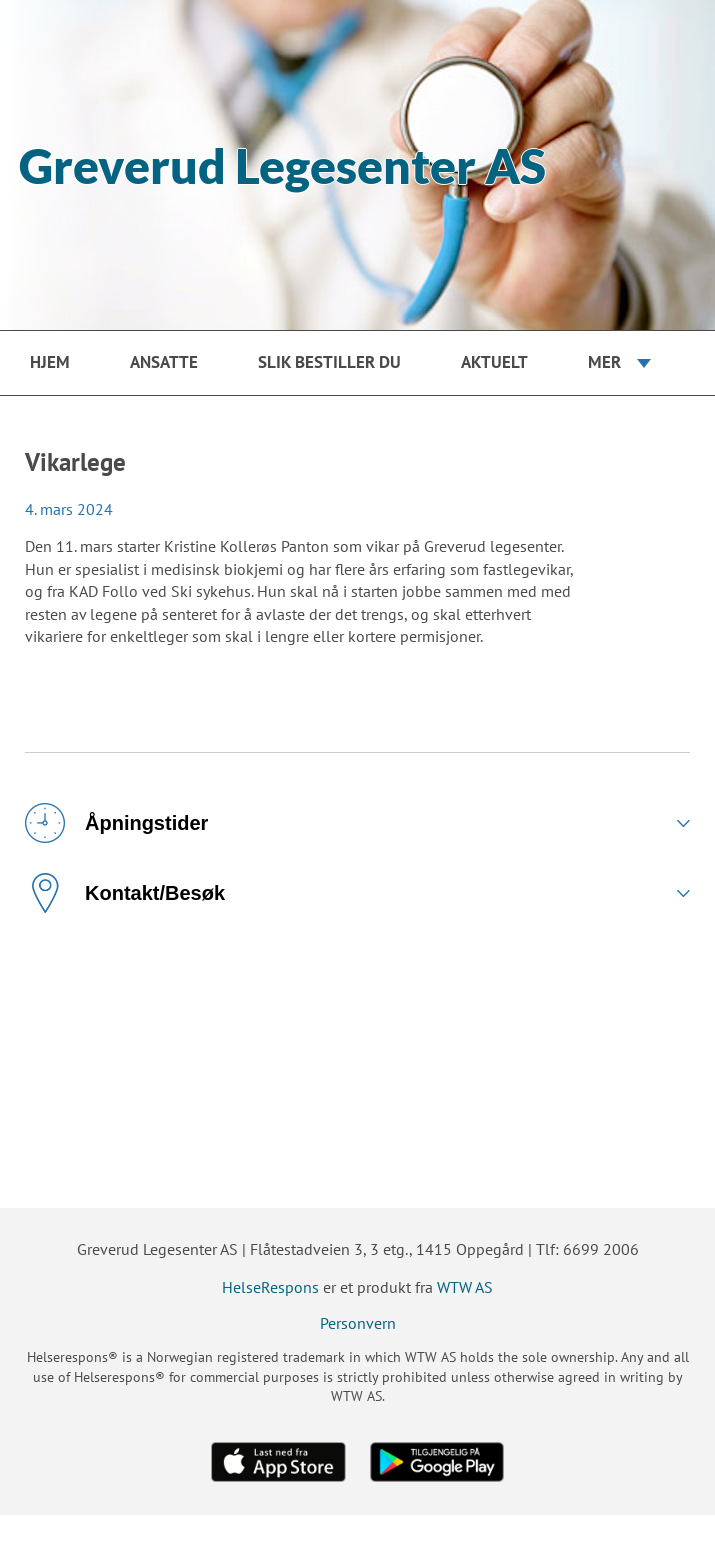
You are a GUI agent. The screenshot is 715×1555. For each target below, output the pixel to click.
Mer (604, 362)
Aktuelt (494, 362)
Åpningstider (116, 823)
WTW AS (465, 1287)
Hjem (50, 362)
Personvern (358, 1323)
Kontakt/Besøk (125, 893)
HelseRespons (270, 1287)
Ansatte (164, 362)
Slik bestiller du (329, 362)
